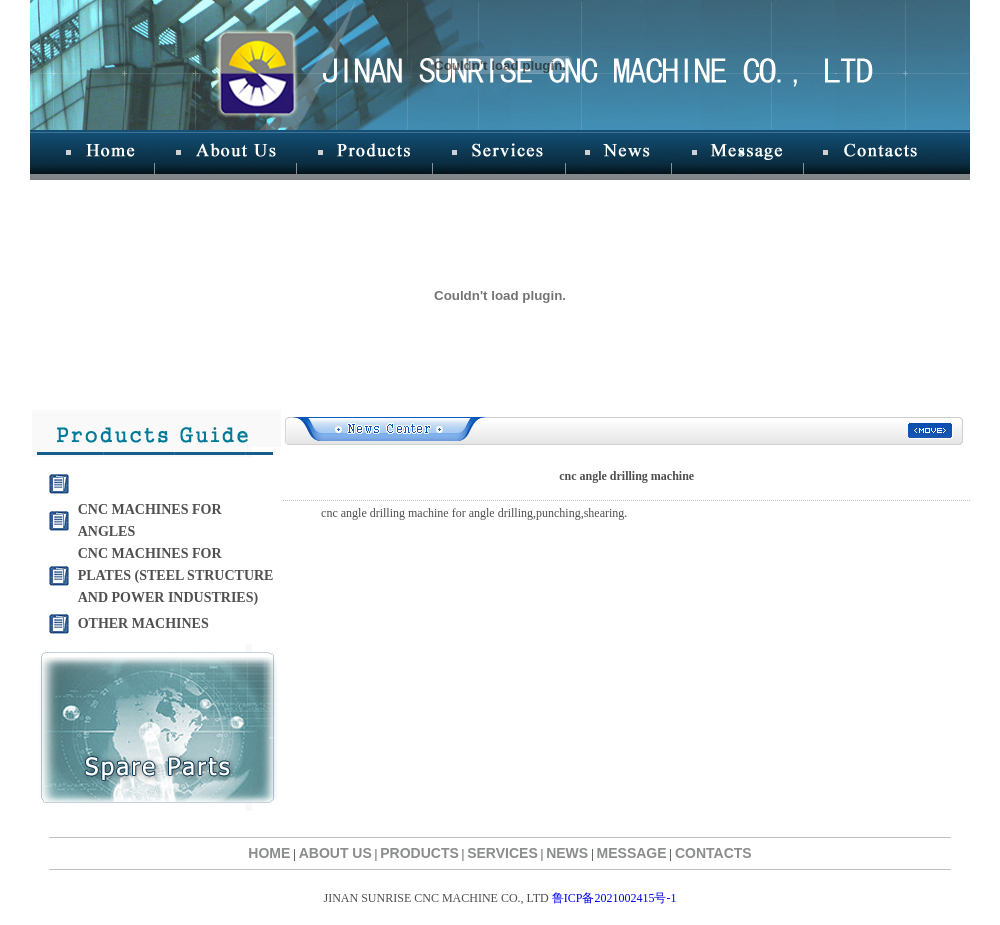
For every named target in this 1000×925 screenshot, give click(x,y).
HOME (269, 853)
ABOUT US (335, 853)
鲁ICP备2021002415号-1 (614, 898)
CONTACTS (713, 853)
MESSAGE (632, 853)
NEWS (567, 853)
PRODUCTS (419, 853)
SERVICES (502, 853)
